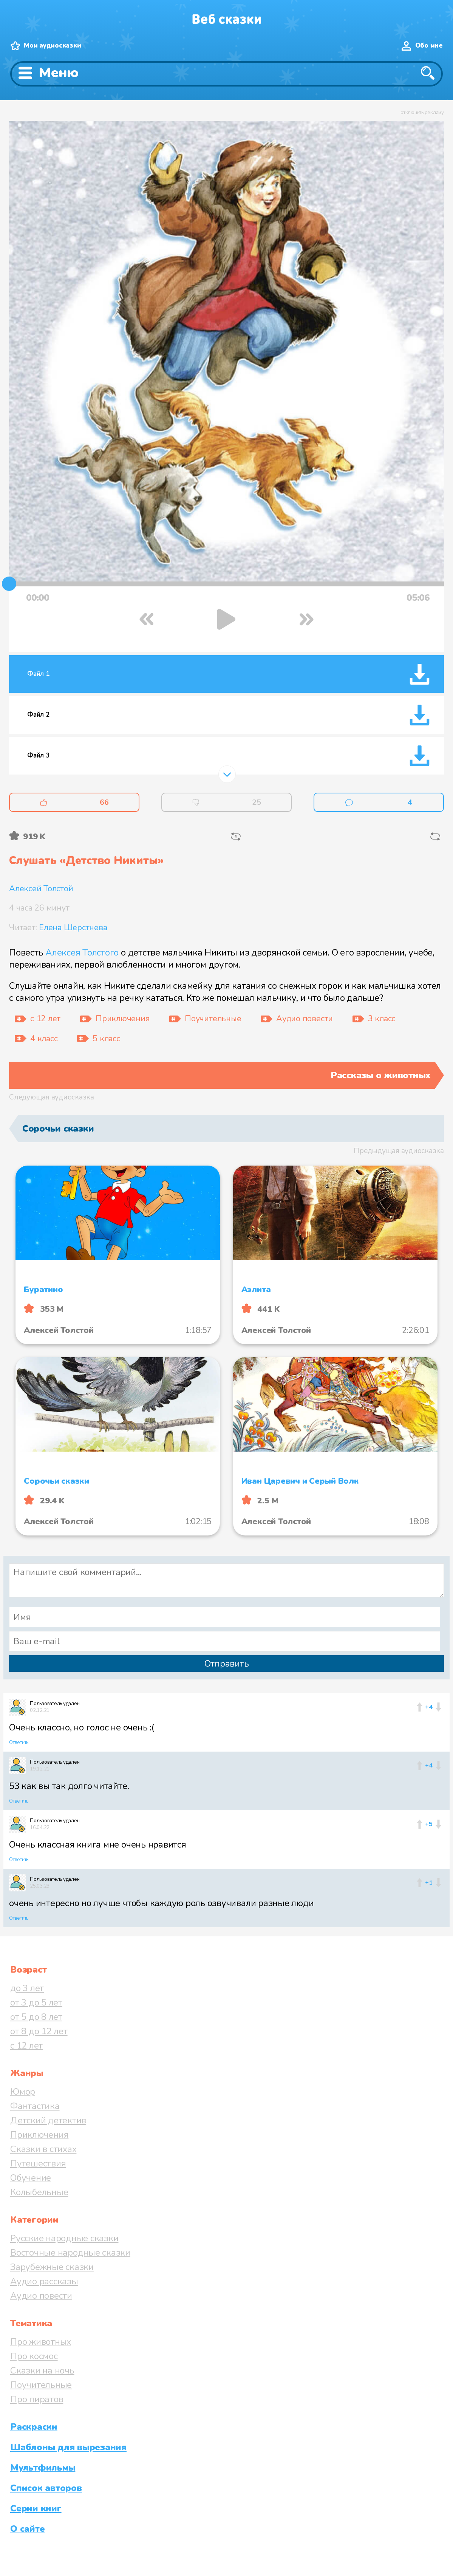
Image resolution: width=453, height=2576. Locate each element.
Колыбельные (39, 2192)
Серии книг (36, 2508)
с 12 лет (26, 2045)
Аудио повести (41, 2296)
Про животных (40, 2342)
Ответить (18, 1742)
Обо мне (429, 45)
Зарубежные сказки (52, 2267)
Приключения (39, 2135)
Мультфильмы (42, 2468)
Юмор (22, 2092)
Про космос (34, 2356)
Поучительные (41, 2385)
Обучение (30, 2178)
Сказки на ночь (42, 2370)
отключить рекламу (422, 112)
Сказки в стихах (43, 2149)
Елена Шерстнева (73, 927)
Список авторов (46, 2488)
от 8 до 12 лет (39, 2031)
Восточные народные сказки (70, 2253)
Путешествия (38, 2163)
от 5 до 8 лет (36, 2017)
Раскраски (33, 2427)
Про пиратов (36, 2399)
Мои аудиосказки (52, 45)
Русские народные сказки (64, 2238)
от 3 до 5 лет (36, 2002)
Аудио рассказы (44, 2281)
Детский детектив (48, 2120)
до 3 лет (27, 1988)
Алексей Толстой (41, 888)
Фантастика (35, 2106)
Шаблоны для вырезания (68, 2447)
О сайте (27, 2529)
